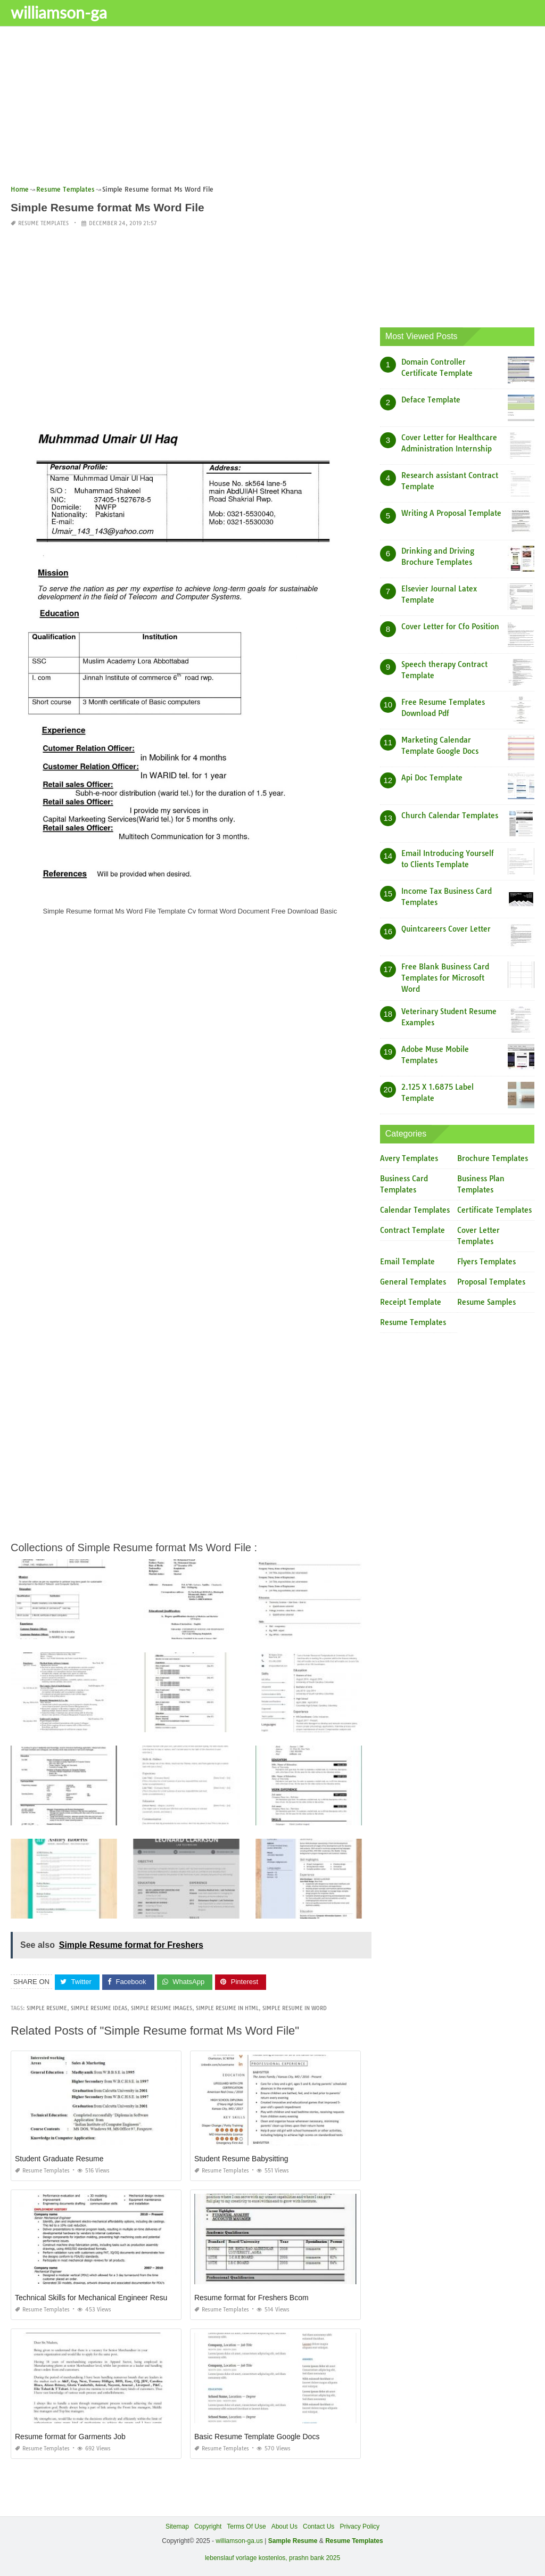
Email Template (407, 1261)
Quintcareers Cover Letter (446, 929)
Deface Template (430, 400)
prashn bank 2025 (314, 2558)
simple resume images (161, 2008)
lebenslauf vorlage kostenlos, (246, 2558)
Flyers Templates (486, 1261)
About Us (284, 2526)
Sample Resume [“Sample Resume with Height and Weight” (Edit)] (293, 2541)
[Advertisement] (272, 109)
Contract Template (412, 1230)
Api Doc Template (432, 778)
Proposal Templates (491, 1282)
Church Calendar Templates (449, 815)
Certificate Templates (494, 1210)
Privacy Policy (359, 2526)
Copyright (207, 2526)
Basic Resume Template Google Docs (257, 2436)
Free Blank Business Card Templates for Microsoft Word (445, 978)
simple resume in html (227, 2008)
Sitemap (177, 2526)
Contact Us (318, 2526)
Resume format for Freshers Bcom (251, 2297)
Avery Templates (409, 1158)
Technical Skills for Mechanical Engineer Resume (96, 2297)
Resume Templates (43, 223)
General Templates (413, 1282)
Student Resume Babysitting (241, 2158)
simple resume (47, 2008)
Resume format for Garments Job (70, 2436)
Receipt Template (410, 1302)
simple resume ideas (99, 2008)
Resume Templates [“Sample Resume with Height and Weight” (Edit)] (354, 2541)
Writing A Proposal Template (451, 513)
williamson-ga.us (239, 2541)
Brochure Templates (492, 1158)
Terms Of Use (246, 2526)
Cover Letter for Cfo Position (450, 626)
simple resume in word (294, 2008)
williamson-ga (59, 12)
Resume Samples (486, 1302)
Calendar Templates (415, 1210)
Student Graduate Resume (59, 2158)
